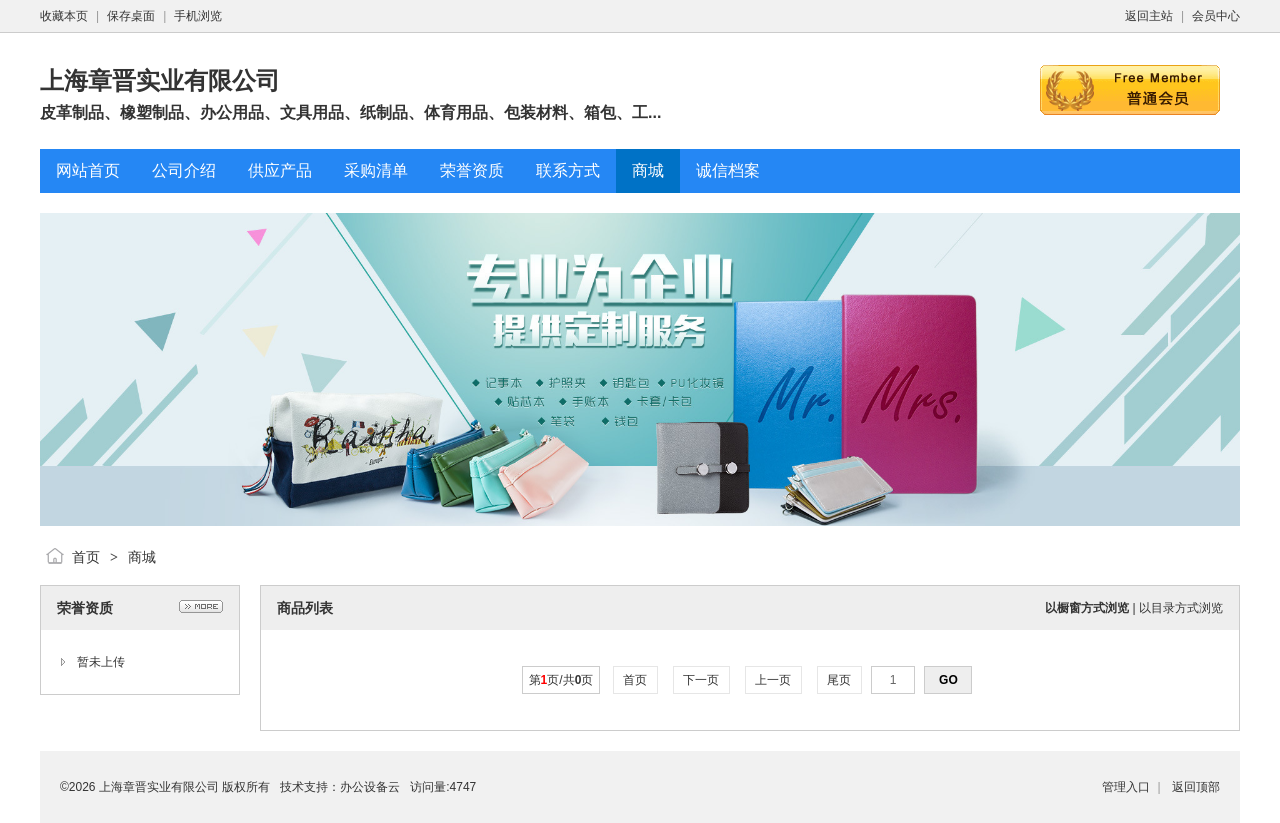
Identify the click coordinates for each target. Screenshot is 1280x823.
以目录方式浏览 (1181, 608)
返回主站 (1149, 16)
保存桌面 (131, 16)
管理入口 (1126, 787)
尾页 (839, 680)
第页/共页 (561, 680)
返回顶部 (1196, 787)
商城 (142, 557)
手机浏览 (198, 16)
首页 (86, 557)
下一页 (701, 680)
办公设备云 (370, 787)
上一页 (773, 680)
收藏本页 (64, 16)
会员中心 (1216, 16)
